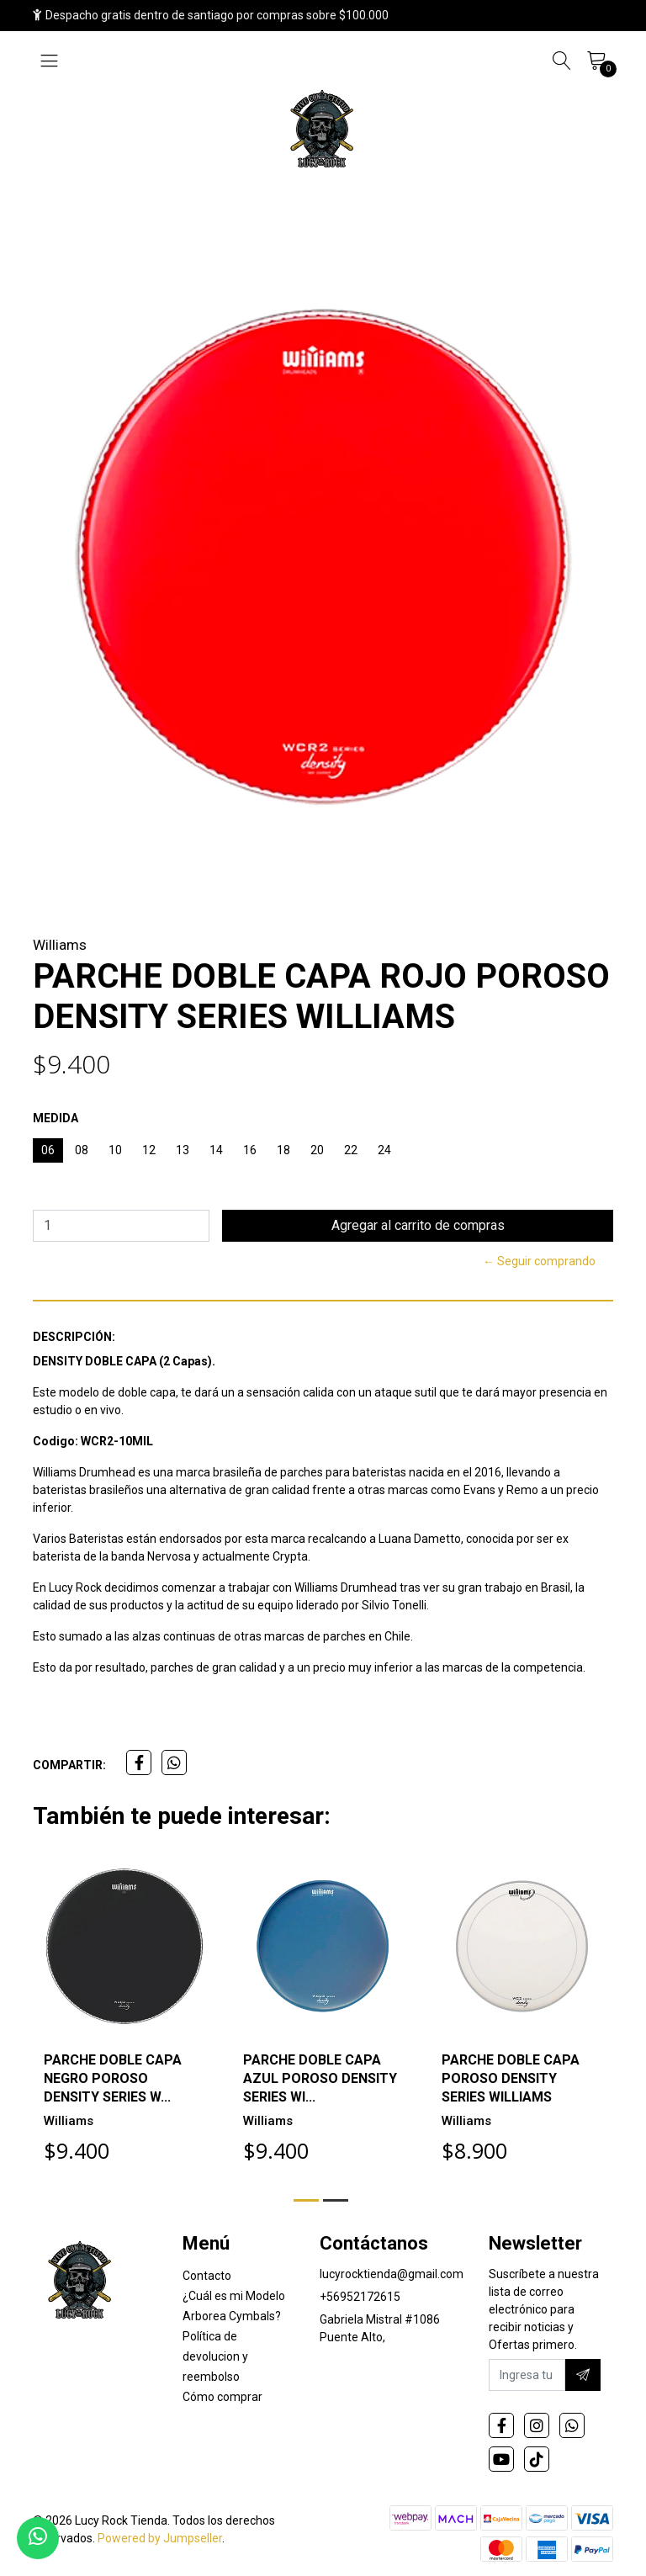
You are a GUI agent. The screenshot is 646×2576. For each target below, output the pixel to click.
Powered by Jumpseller (160, 2538)
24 (384, 1150)
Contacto (207, 2275)
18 (283, 1150)
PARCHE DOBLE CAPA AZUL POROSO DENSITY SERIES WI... (320, 2078)
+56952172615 (360, 2296)
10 (115, 1150)
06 (48, 1150)
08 (81, 1150)
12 (149, 1150)
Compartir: (69, 1765)
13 (182, 1150)
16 (250, 1150)
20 (317, 1150)
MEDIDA (55, 1118)
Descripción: (74, 1337)
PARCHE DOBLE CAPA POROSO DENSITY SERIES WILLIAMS (511, 2078)
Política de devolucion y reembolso (215, 2356)
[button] (306, 2200)
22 (350, 1150)
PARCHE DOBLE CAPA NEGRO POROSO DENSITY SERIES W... (113, 2078)
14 (216, 1150)
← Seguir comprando (539, 1261)
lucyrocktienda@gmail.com (391, 2274)
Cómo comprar (222, 2397)
